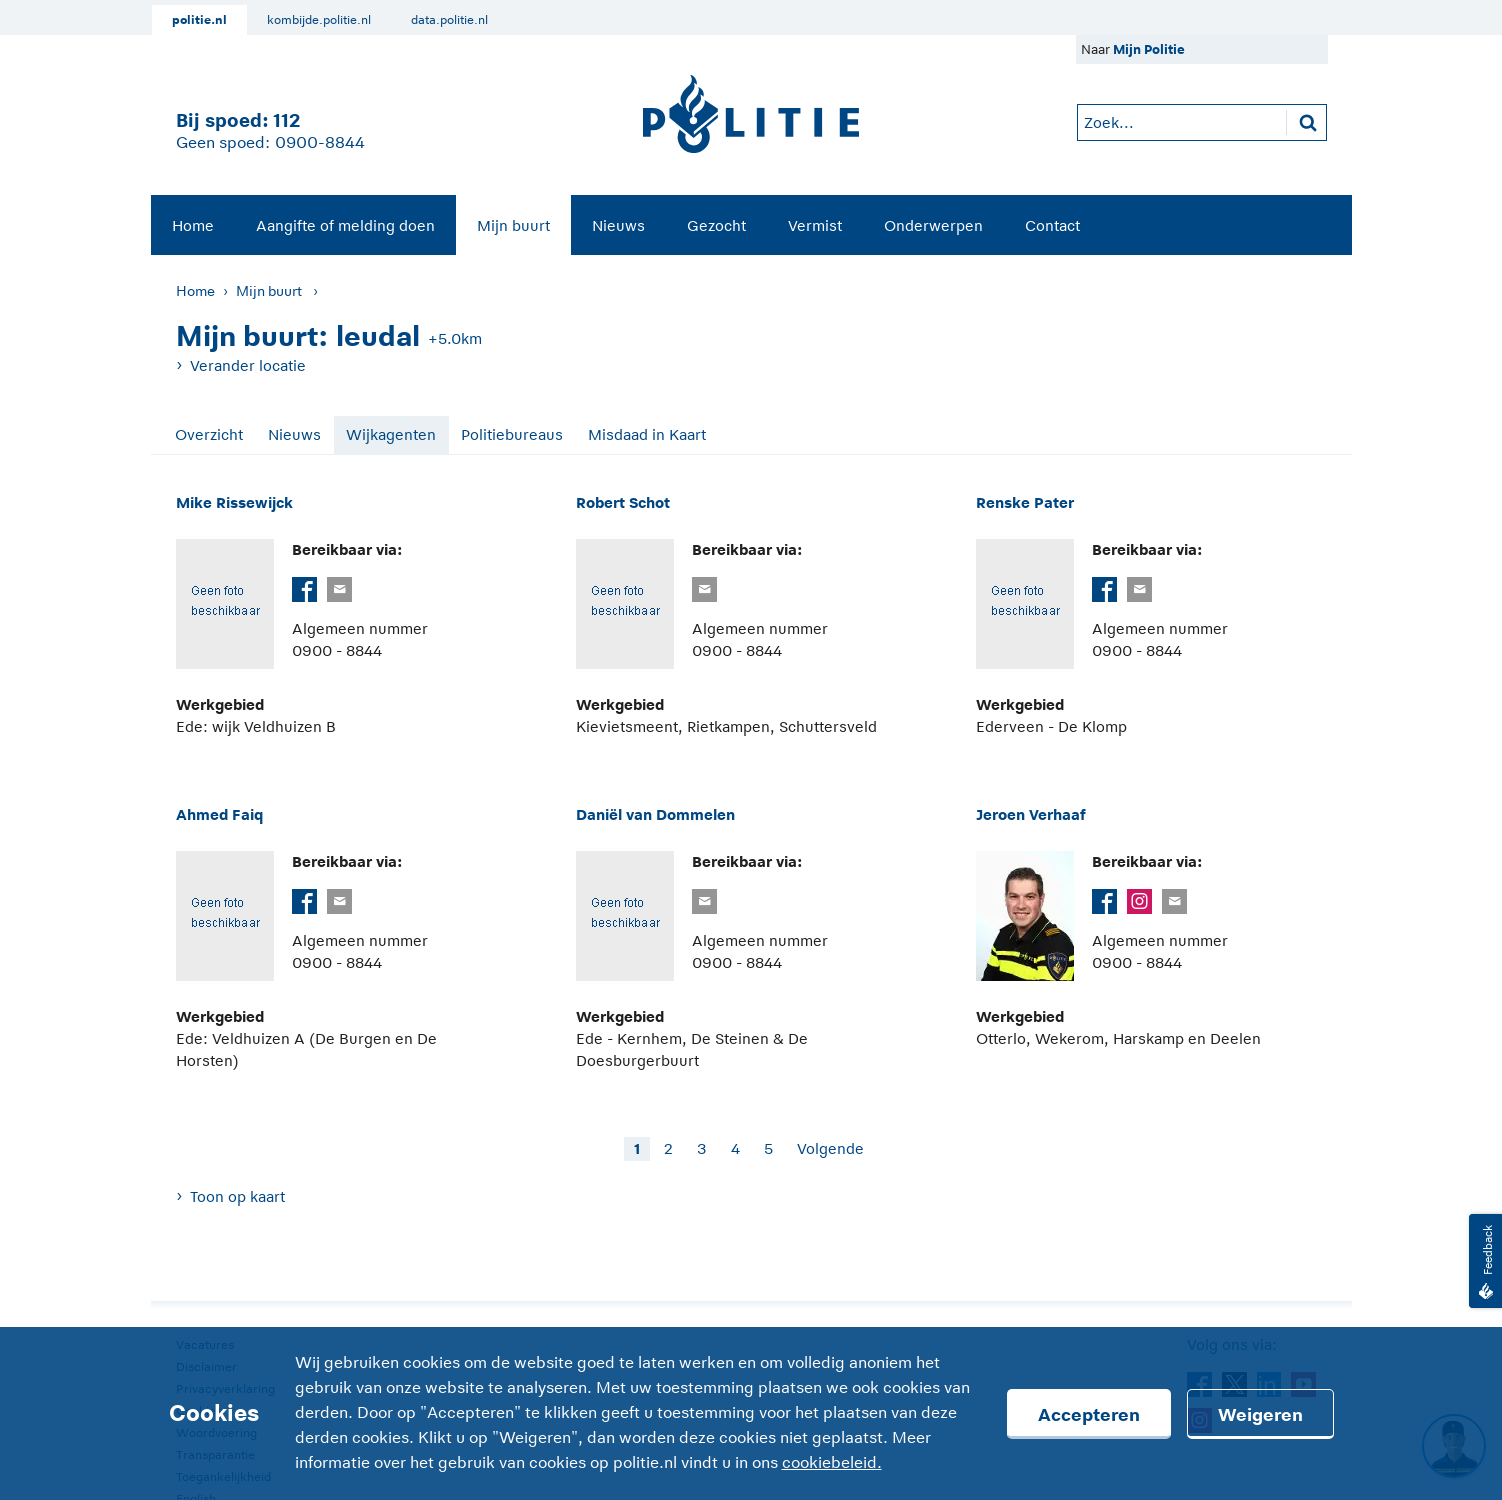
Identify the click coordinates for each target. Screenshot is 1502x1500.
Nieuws (618, 225)
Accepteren (1089, 1415)
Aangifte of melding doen (345, 225)
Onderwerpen (933, 225)
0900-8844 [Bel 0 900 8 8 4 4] (320, 143)
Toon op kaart (237, 1196)
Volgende (830, 1148)
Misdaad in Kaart (647, 434)
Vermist (815, 225)
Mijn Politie (1149, 49)
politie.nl (199, 20)
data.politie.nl (449, 20)
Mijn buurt (513, 225)
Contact (1052, 225)
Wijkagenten (391, 434)
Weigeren (1260, 1415)
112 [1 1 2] (286, 120)
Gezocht (716, 225)
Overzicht (209, 434)
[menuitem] (193, 225)
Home (193, 225)
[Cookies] (751, 1413)
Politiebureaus (512, 434)
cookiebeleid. (832, 1463)
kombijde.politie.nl (319, 20)
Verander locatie (248, 365)
